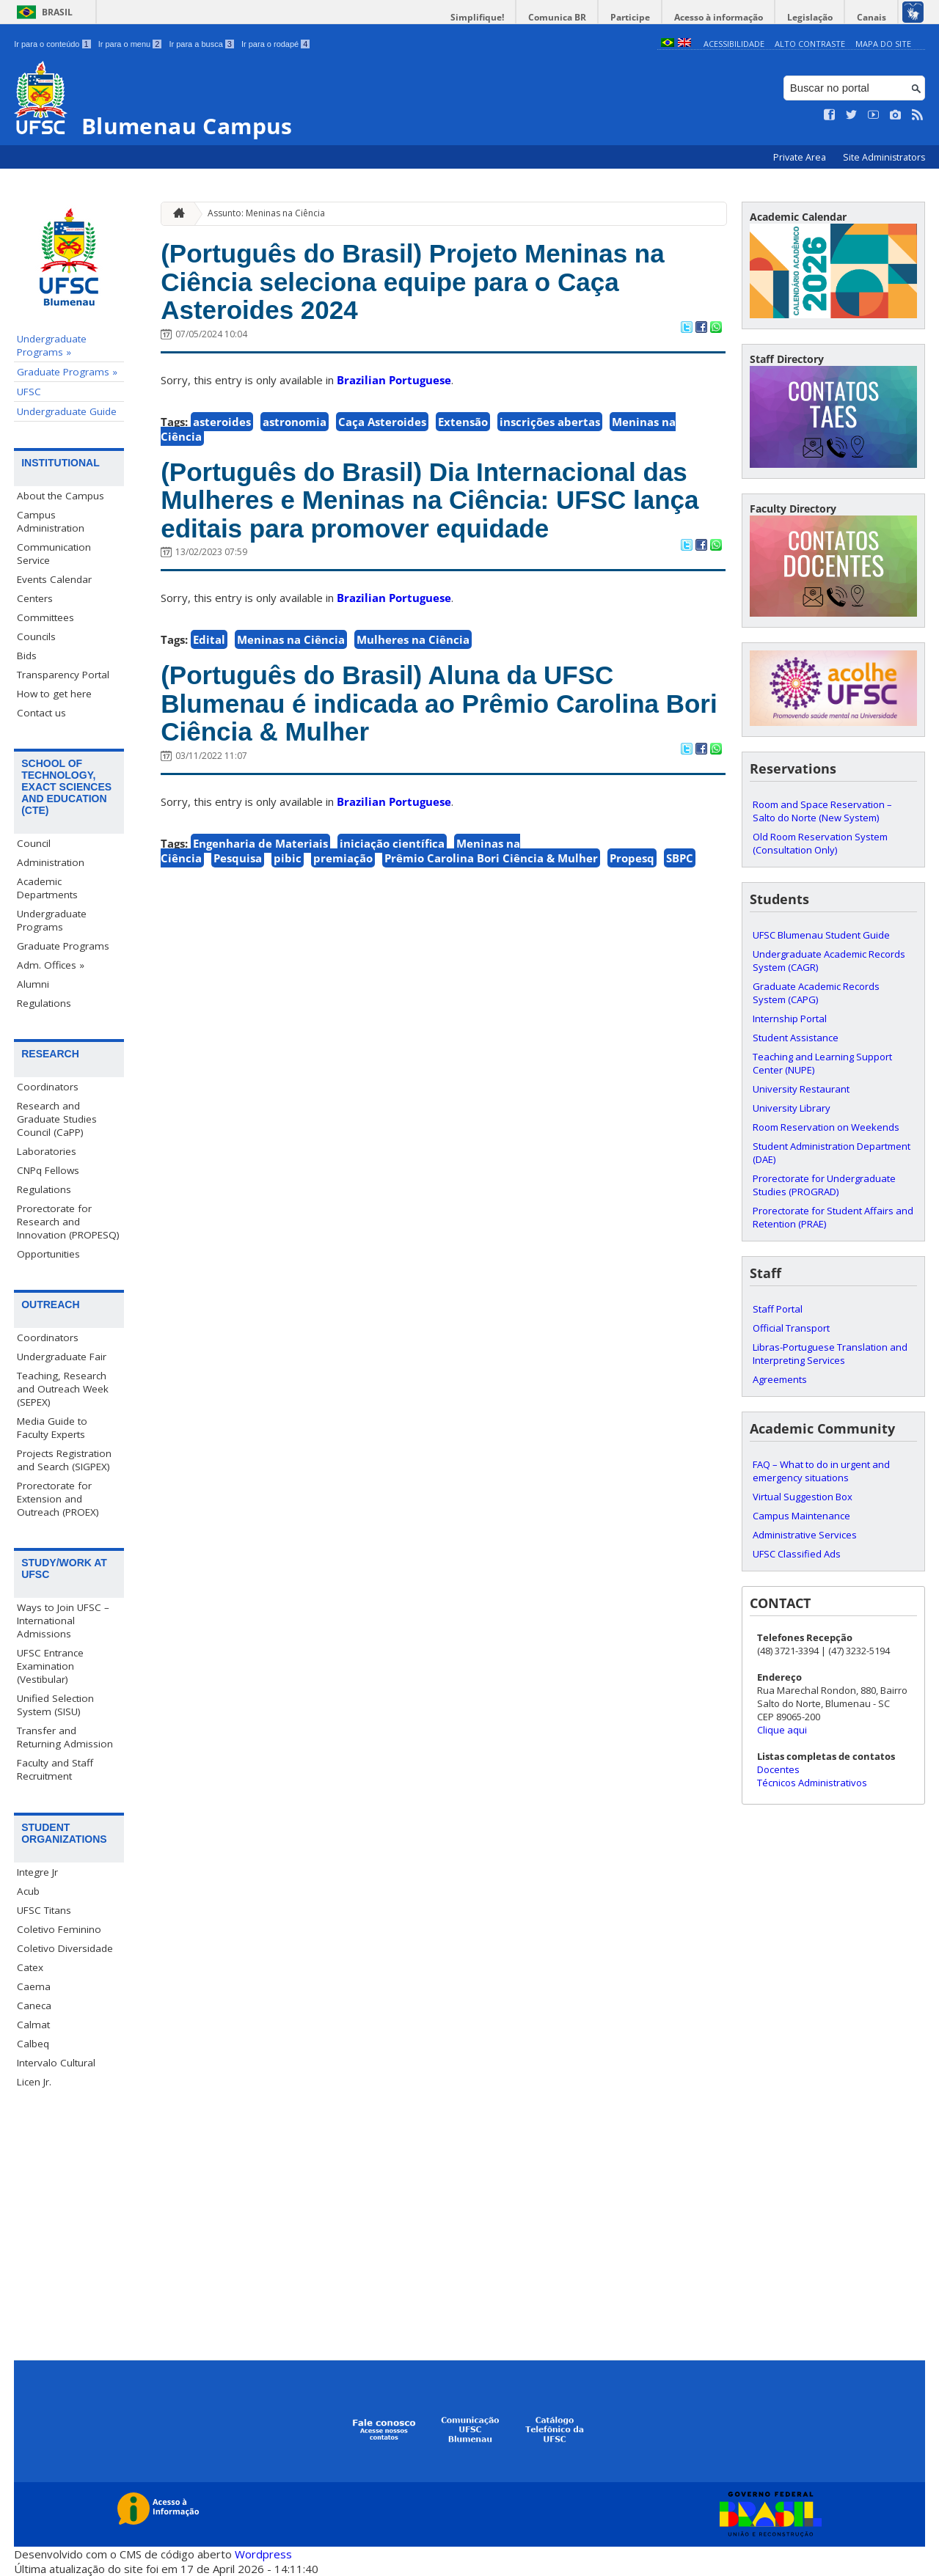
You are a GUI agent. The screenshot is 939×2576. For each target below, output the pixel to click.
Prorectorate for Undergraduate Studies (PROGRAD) (824, 1185)
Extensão (463, 421)
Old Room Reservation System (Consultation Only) (820, 843)
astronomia (294, 421)
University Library (791, 1108)
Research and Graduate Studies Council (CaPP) (57, 1119)
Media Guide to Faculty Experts (52, 1427)
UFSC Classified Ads (797, 1553)
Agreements (780, 1379)
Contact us (41, 712)
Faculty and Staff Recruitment (55, 1769)
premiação (343, 858)
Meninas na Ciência (291, 639)
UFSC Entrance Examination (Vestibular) (50, 1666)
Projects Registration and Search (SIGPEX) (64, 1460)
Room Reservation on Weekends (826, 1127)
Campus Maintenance (801, 1515)
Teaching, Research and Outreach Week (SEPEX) (63, 1389)
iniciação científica (392, 843)
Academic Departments (47, 888)
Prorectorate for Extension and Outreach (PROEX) (58, 1499)
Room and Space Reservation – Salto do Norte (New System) (822, 811)
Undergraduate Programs (52, 920)
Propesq (632, 858)
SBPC (679, 858)
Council (34, 843)
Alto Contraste (810, 43)
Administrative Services (805, 1534)
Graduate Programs (63, 946)
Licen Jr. (34, 2081)
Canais (871, 17)
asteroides (222, 421)
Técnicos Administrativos (812, 1782)
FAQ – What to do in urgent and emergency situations (821, 1471)
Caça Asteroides (382, 421)
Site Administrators (884, 157)
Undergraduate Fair (61, 1356)
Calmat (33, 2024)
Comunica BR (557, 17)
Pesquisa (237, 858)
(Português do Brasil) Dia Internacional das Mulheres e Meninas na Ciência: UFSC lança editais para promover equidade (429, 500)
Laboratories (46, 1151)
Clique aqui (782, 1729)
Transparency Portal (63, 674)
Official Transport (791, 1328)
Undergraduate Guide (67, 411)
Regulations (44, 1003)
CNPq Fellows (48, 1170)
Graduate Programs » (67, 371)
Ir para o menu (130, 44)
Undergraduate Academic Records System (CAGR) (829, 960)
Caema (34, 1986)
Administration (50, 862)
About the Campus (60, 495)
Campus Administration (50, 521)
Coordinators (47, 1086)
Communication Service (54, 553)
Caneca (34, 2005)
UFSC (29, 391)
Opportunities (48, 1254)
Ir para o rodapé (275, 44)
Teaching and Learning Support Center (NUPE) (822, 1063)
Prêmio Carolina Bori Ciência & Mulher (491, 858)
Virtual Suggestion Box (802, 1496)
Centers (35, 598)
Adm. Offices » (50, 965)
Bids (27, 655)
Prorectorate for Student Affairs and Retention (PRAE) (833, 1217)
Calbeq (33, 2043)
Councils (36, 636)
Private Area (800, 157)
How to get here (54, 693)
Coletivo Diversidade (65, 1948)
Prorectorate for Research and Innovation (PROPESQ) (68, 1221)
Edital (209, 639)
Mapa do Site (883, 43)
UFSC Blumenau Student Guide (821, 935)
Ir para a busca (201, 44)
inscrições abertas (550, 421)
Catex (30, 1967)
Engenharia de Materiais (260, 843)
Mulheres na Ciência (413, 639)
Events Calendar (54, 579)
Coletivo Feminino (59, 1929)
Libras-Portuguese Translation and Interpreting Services (830, 1353)
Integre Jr (37, 1872)
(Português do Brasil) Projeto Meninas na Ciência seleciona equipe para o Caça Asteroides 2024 (412, 281)
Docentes (778, 1769)
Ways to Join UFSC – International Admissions (63, 1620)
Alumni (33, 984)
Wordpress (263, 2554)
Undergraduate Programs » (52, 345)
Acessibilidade (734, 43)
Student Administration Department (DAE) (831, 1153)
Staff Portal (778, 1308)
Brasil (57, 12)
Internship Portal (790, 1018)
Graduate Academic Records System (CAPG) (816, 993)
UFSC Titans (44, 1910)
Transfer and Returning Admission (65, 1737)
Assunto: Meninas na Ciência (266, 213)
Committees (45, 617)
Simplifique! (477, 17)
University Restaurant (801, 1089)
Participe (630, 17)
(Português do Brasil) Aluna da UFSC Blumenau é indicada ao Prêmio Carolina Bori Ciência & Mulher (439, 703)
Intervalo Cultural (56, 2062)
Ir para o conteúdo (52, 44)
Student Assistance (795, 1037)
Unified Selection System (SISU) (55, 1705)
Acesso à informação (718, 17)
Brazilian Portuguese (394, 380)
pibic (288, 858)
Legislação (810, 17)
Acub (28, 1891)
